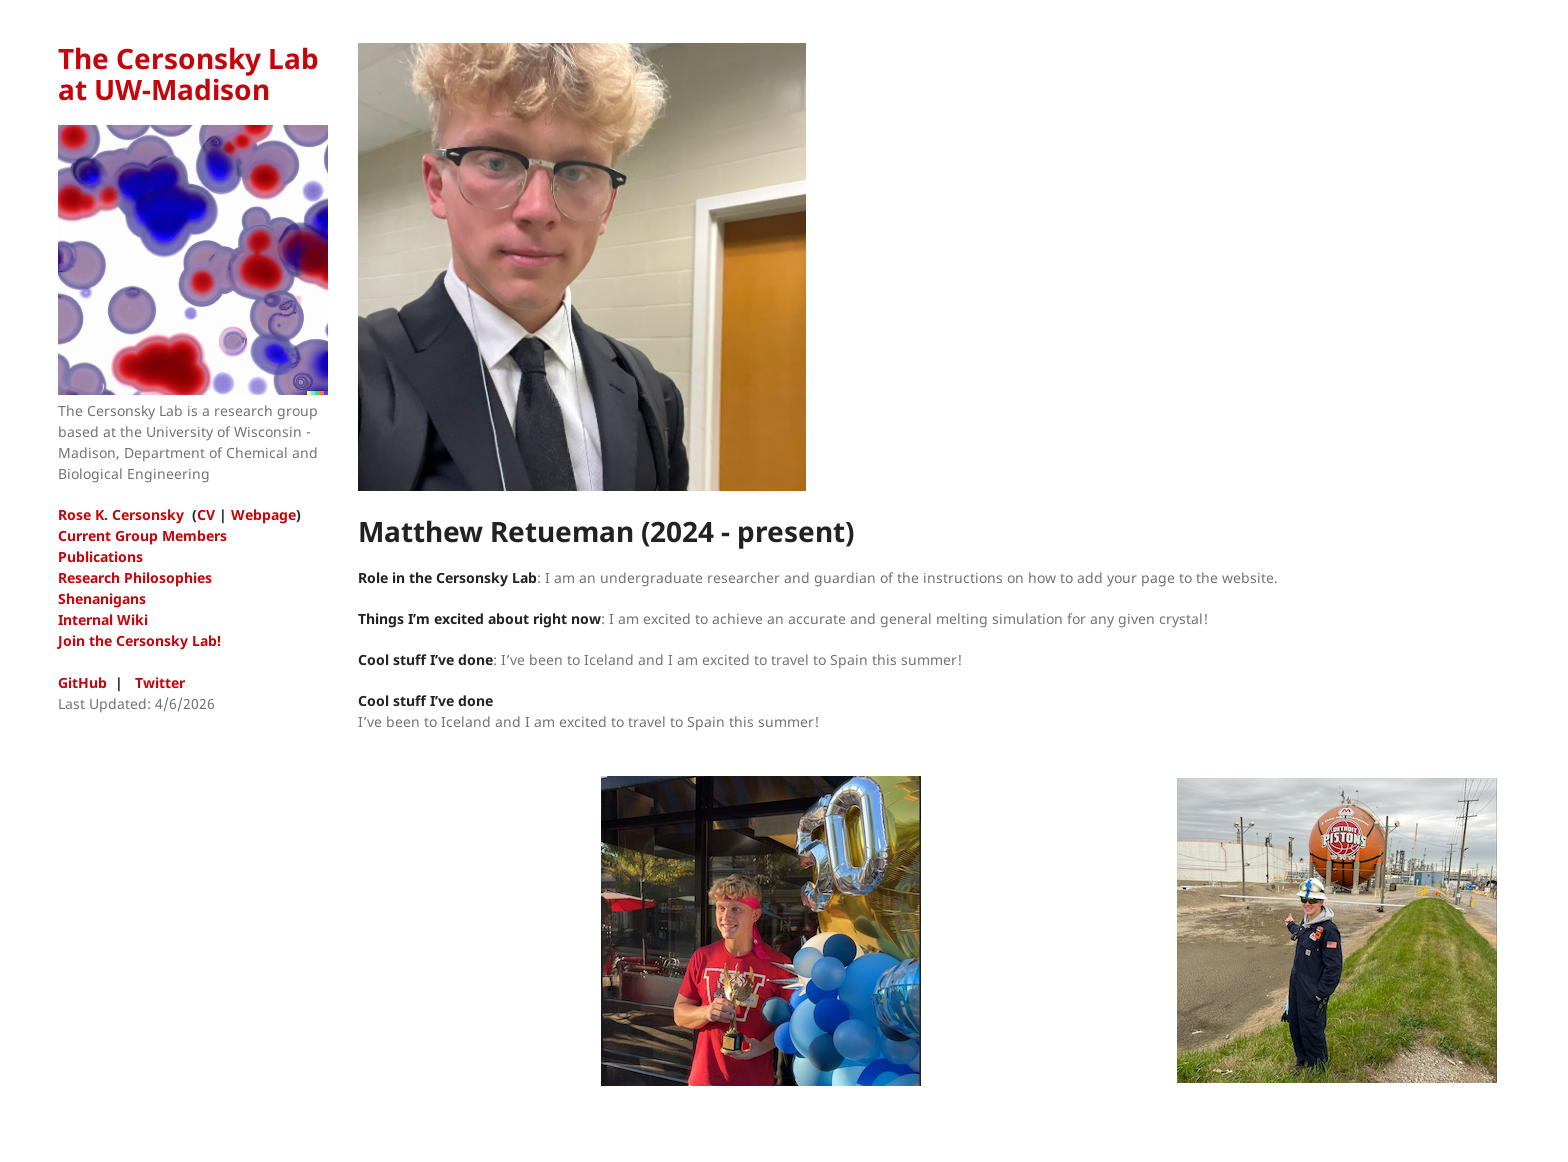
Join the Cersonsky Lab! (139, 640)
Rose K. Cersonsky (121, 514)
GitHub (82, 682)
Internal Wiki (103, 619)
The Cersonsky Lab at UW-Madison (188, 73)
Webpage (263, 514)
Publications (100, 556)
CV (206, 514)
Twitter (160, 682)
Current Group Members (142, 535)
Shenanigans (102, 598)
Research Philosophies (135, 577)
